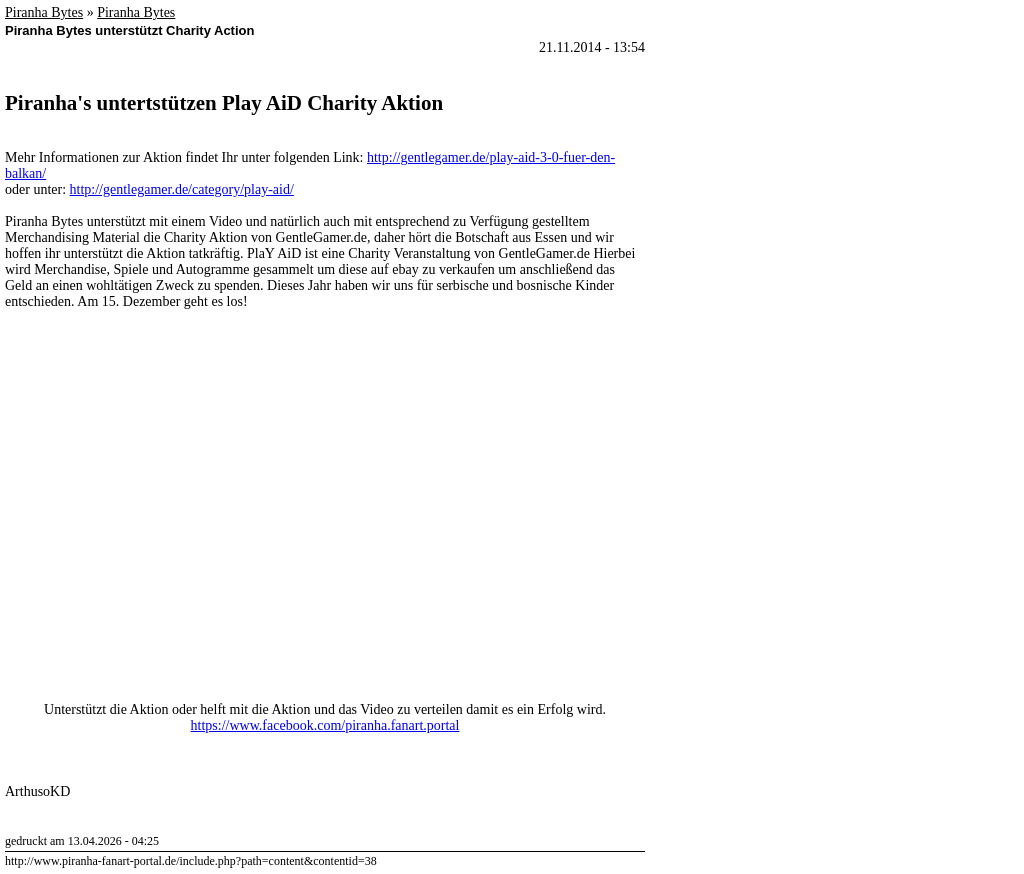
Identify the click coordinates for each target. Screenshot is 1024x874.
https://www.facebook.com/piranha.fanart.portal (325, 725)
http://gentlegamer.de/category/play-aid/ (182, 189)
